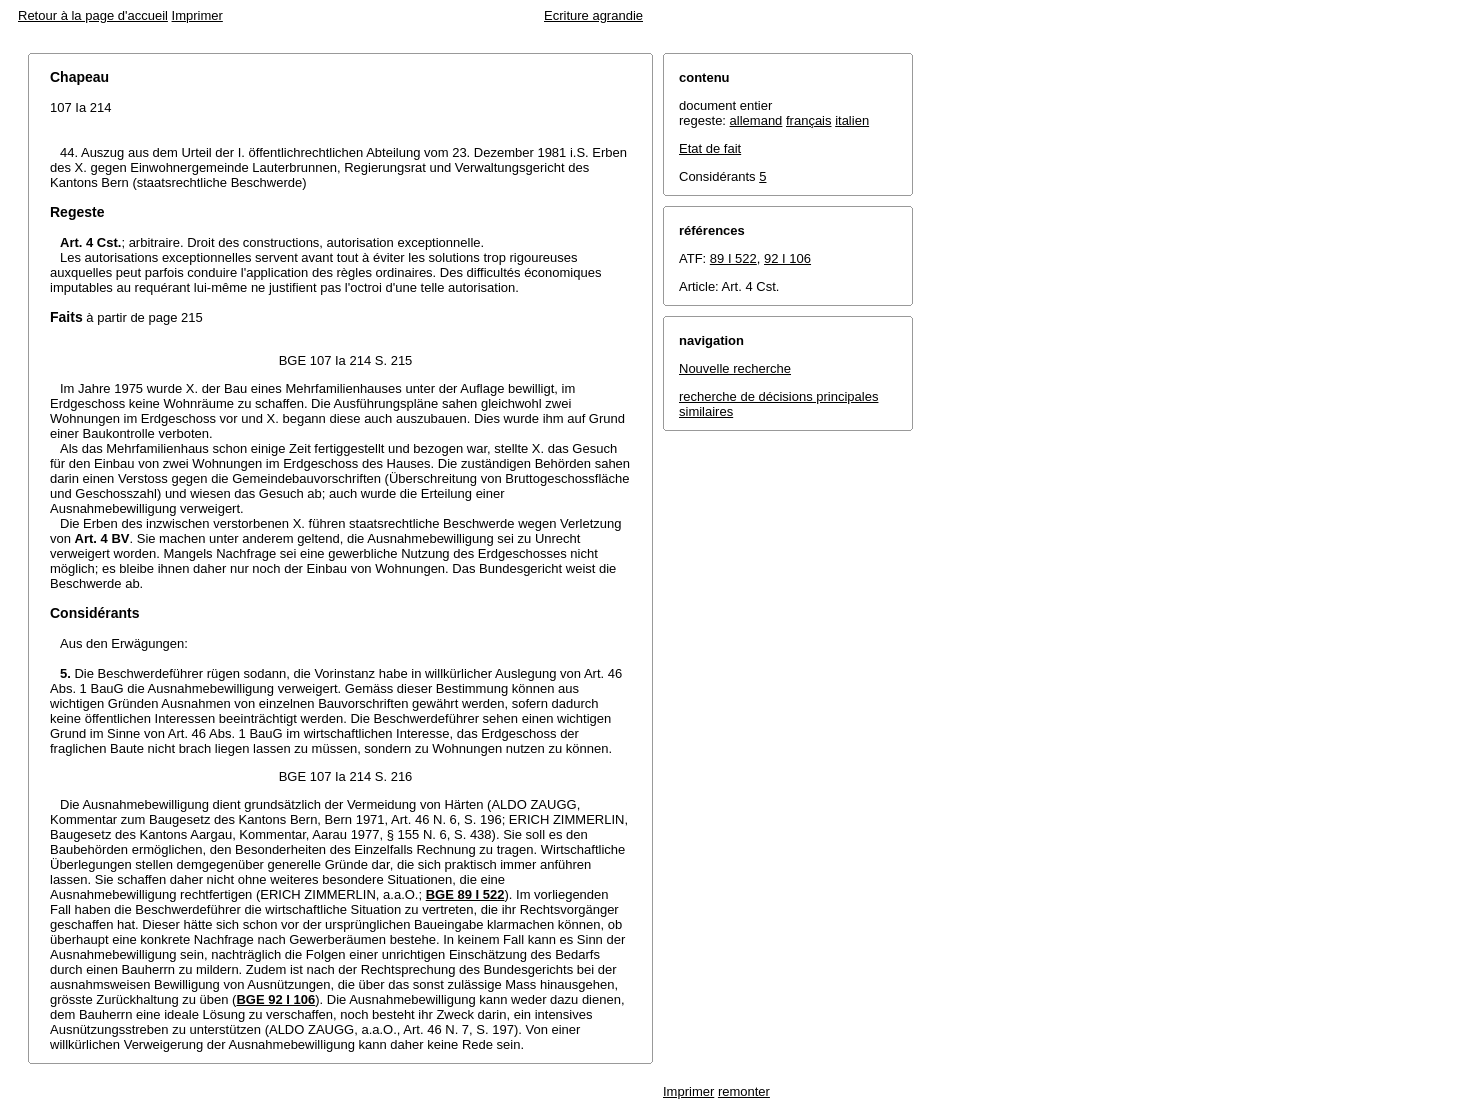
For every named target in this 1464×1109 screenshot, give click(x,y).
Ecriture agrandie (593, 15)
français (809, 120)
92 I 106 (787, 258)
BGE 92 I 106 (275, 999)
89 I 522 (733, 258)
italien (852, 120)
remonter (744, 1091)
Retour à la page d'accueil (93, 15)
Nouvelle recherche (735, 368)
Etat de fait (710, 148)
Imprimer (197, 15)
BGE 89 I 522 (465, 894)
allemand (756, 120)
